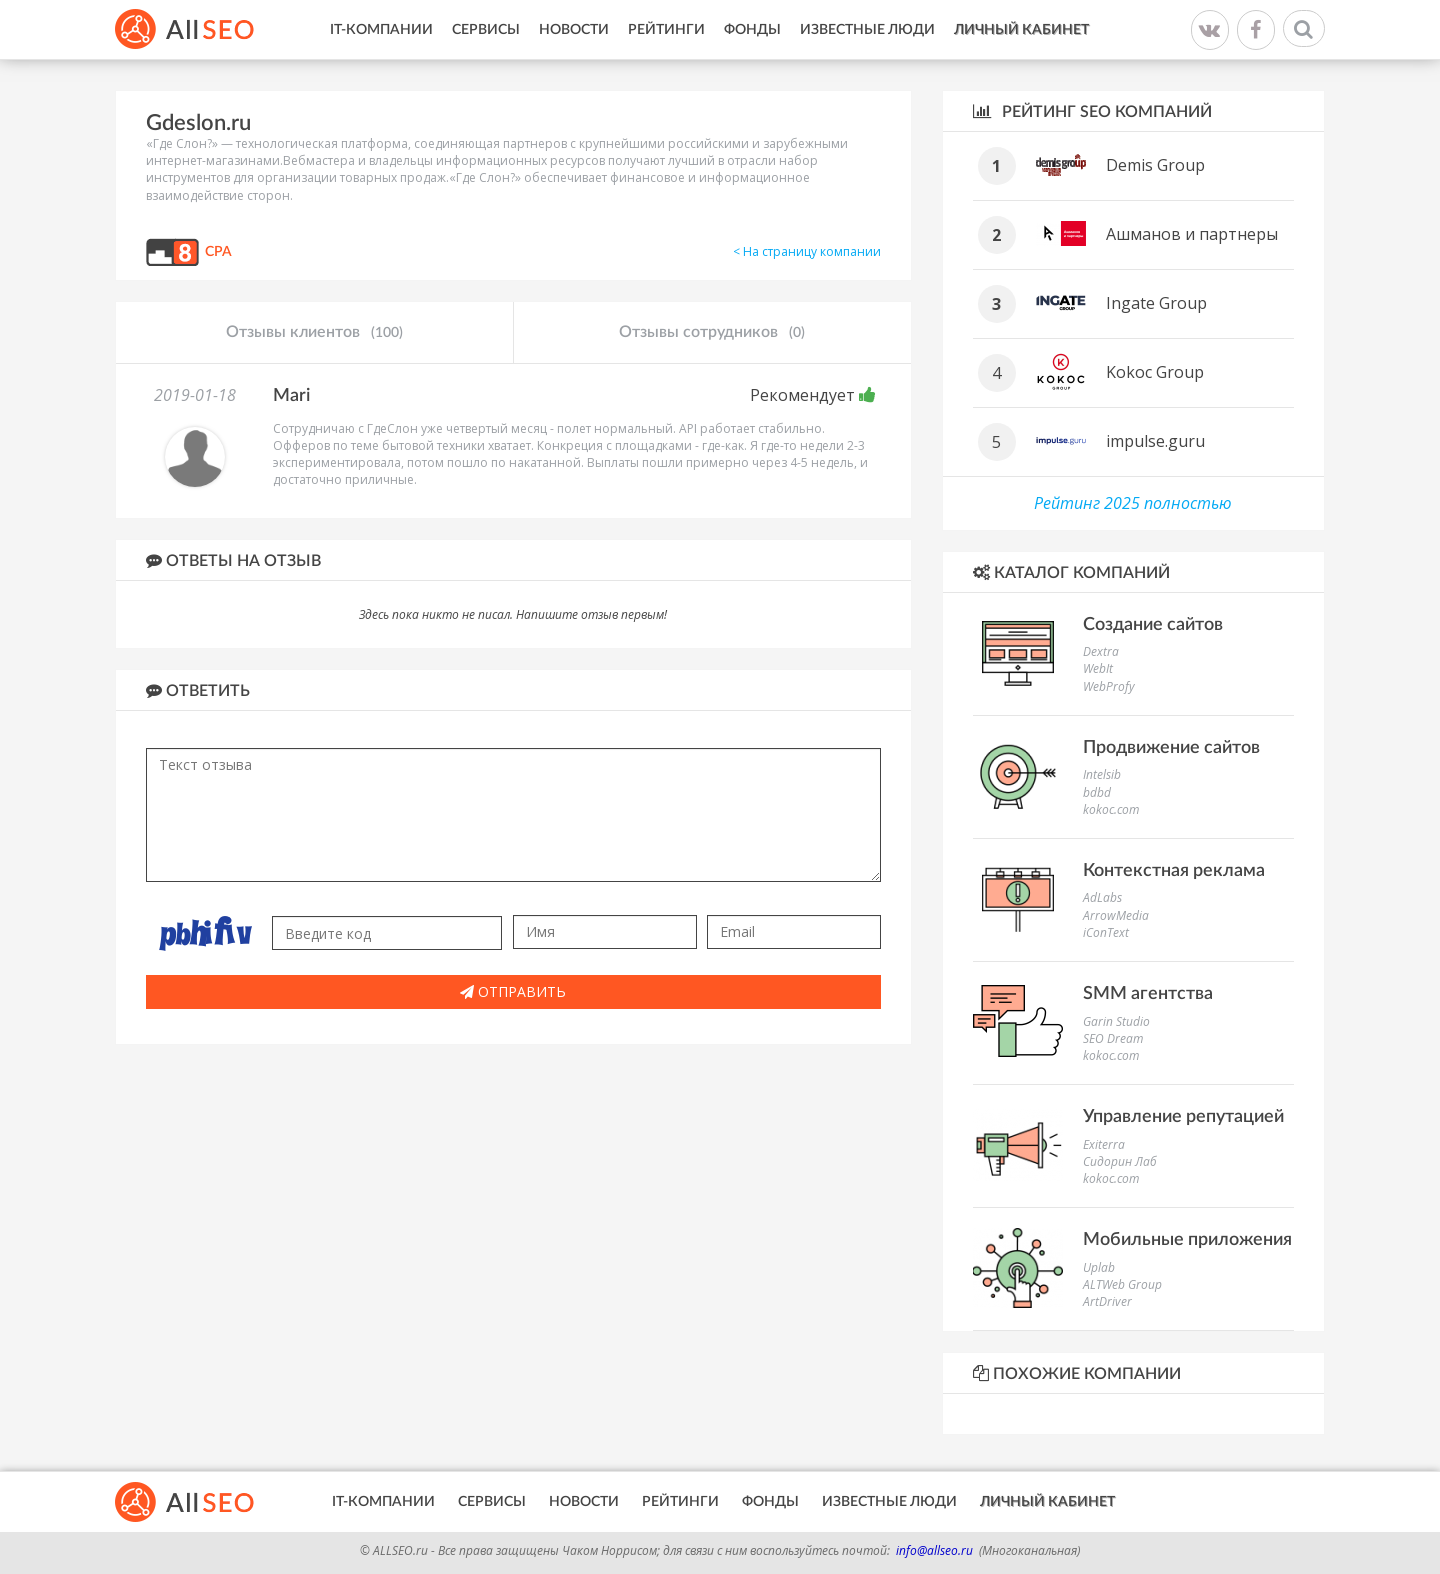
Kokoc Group (1155, 372)
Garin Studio (1116, 1021)
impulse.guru (1155, 441)
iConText (1106, 932)
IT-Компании (381, 30)
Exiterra (1104, 1144)
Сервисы (486, 30)
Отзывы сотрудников (712, 333)
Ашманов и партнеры (1192, 234)
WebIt (1098, 668)
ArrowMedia (1116, 915)
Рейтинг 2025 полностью (1133, 503)
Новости (574, 30)
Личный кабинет (1021, 30)
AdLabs (1102, 897)
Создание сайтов (1153, 625)
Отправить (513, 991)
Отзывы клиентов (314, 333)
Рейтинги (666, 30)
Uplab (1099, 1267)
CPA (218, 252)
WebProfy (1109, 686)
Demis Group (1155, 165)
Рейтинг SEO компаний (1092, 111)
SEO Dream (1113, 1038)
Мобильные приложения (1187, 1240)
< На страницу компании (807, 251)
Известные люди (867, 30)
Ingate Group (1156, 303)
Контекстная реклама (1174, 871)
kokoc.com (1111, 809)
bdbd (1097, 792)
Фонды (752, 30)
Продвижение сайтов (1171, 748)
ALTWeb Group (1122, 1284)
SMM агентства (1148, 994)
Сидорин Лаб (1120, 1161)
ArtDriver (1107, 1301)
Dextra (1101, 651)
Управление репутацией (1183, 1117)
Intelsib (1102, 774)
